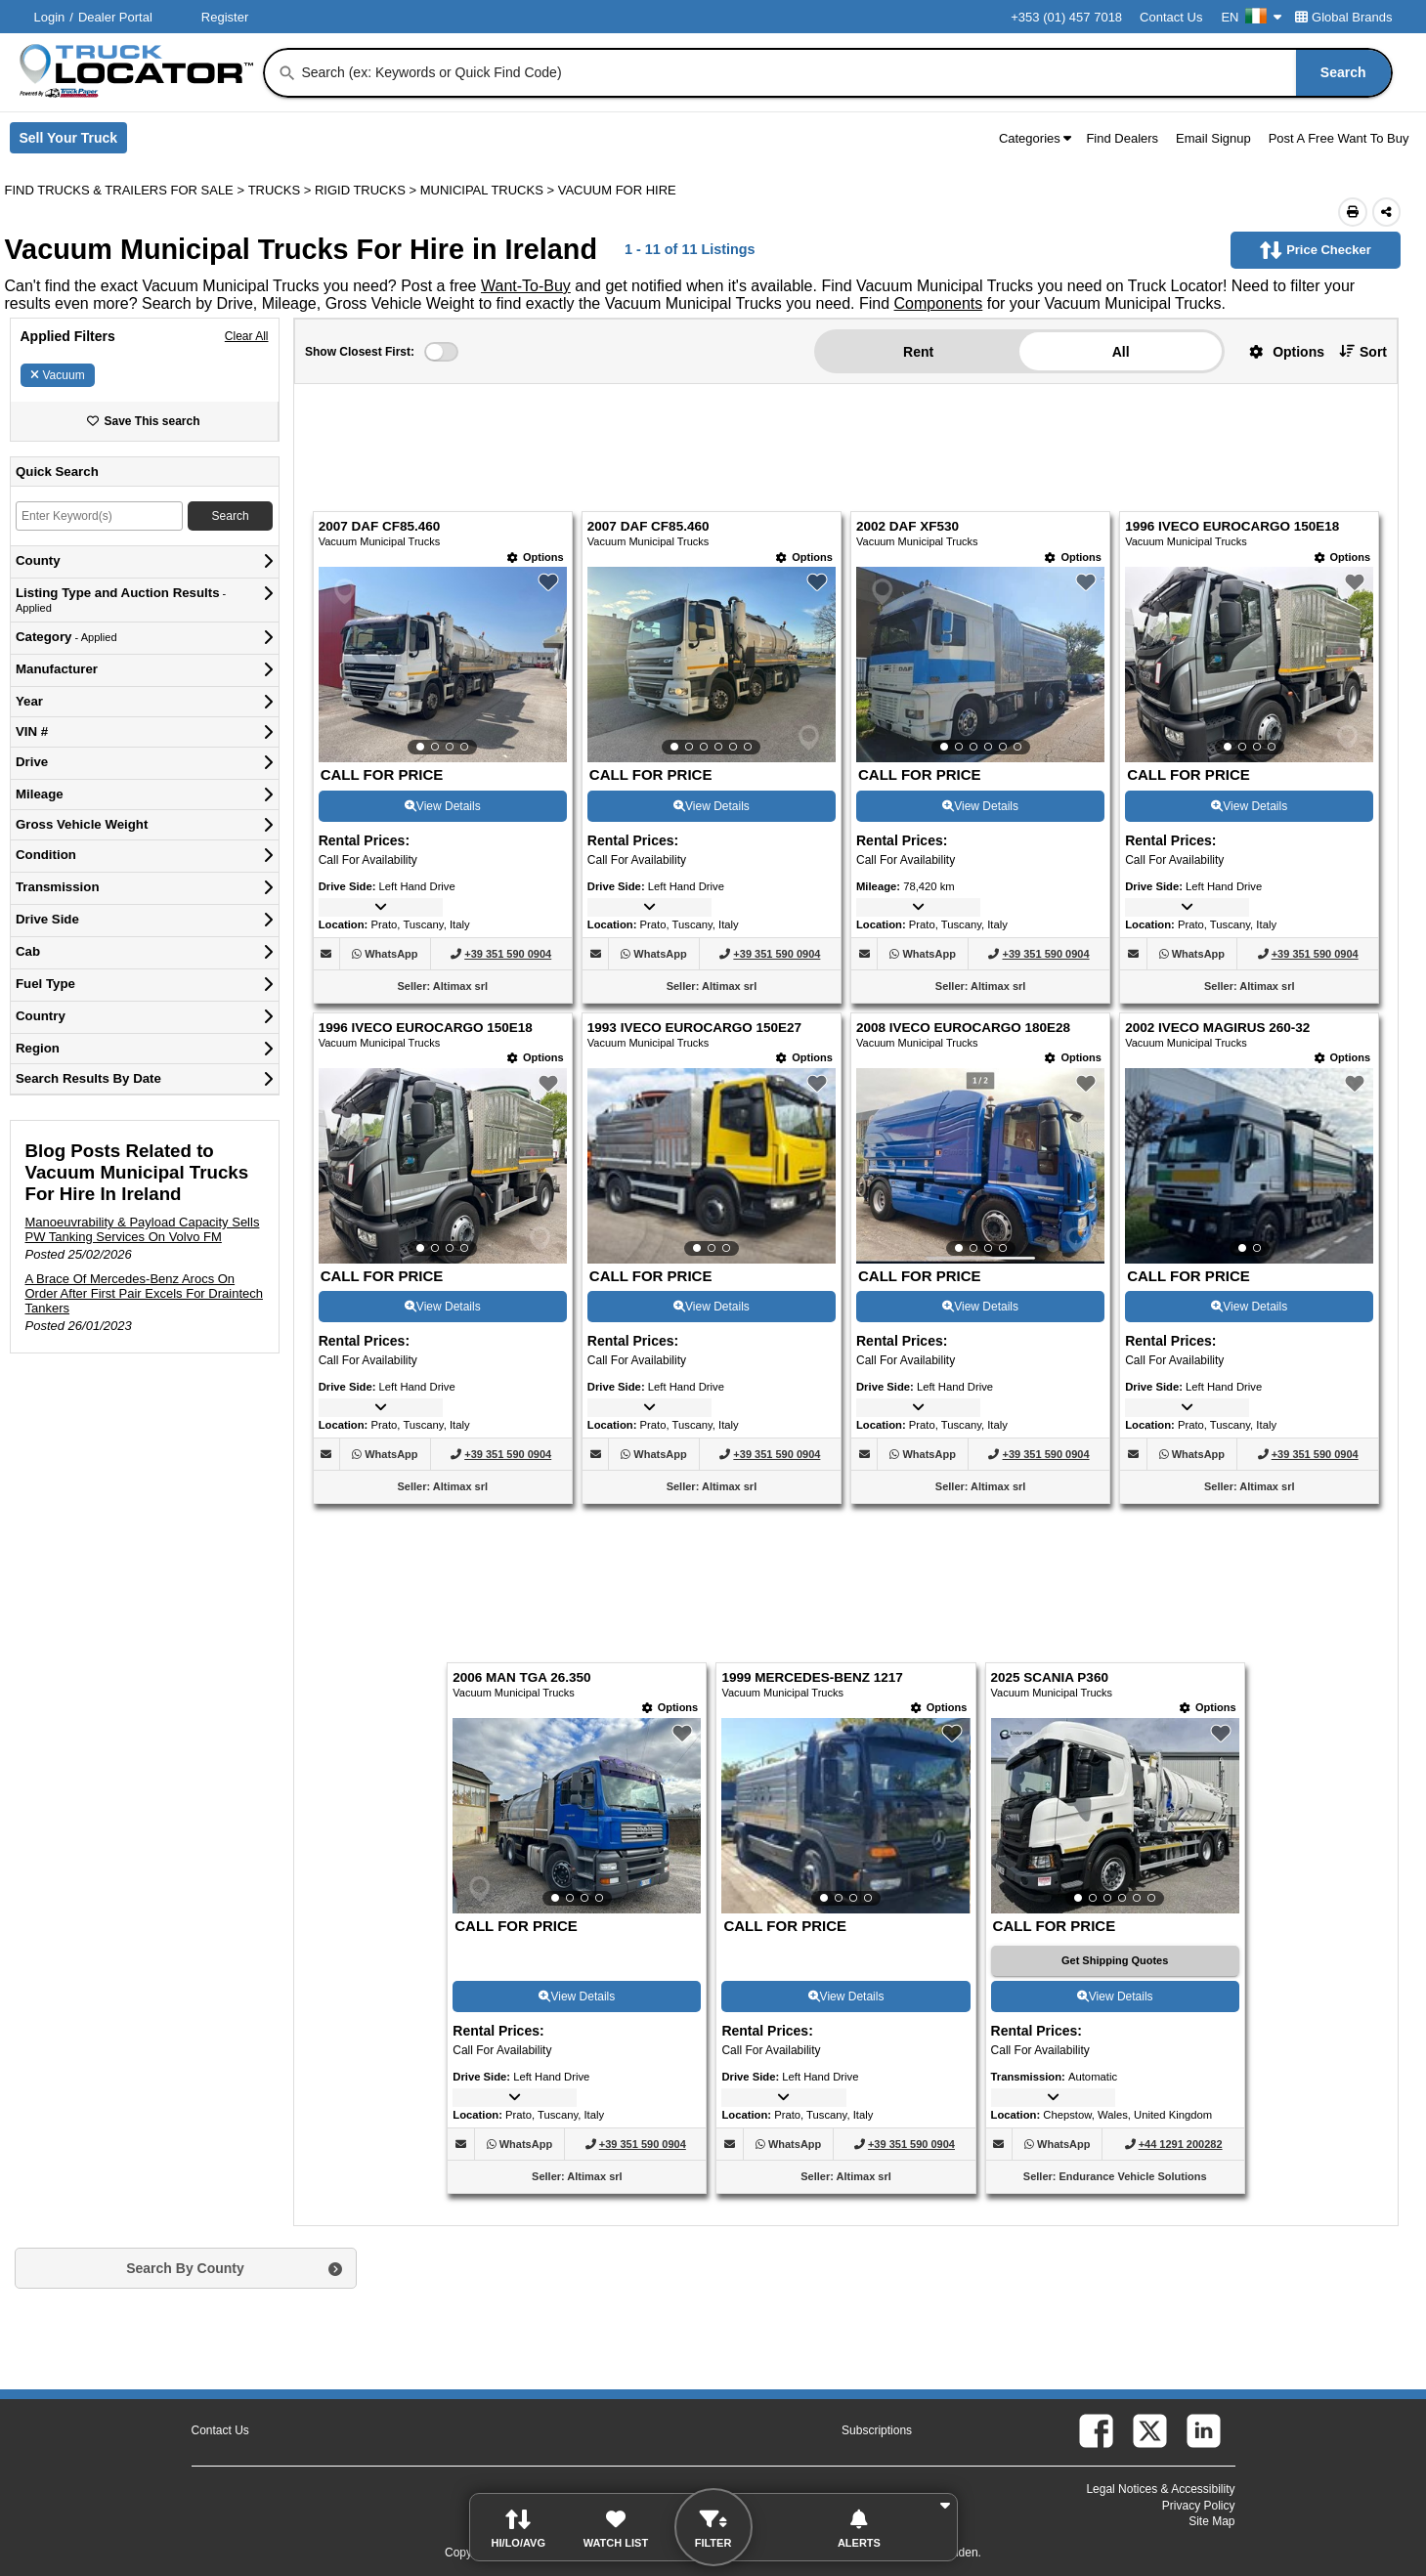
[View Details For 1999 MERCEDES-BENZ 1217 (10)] (845, 1815)
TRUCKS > (281, 190)
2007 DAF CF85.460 (380, 526)
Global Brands (1343, 17)
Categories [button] (1035, 138)
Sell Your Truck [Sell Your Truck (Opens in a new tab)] (74, 141)
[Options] (535, 557)
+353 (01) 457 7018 (1066, 17)
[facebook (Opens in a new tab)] (1096, 2431)
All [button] (1121, 352)
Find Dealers (1122, 138)
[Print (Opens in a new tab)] (1352, 212)
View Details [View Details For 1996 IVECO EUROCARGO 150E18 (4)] (1249, 806)
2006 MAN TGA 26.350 (521, 1677)
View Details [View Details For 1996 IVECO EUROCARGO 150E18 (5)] (443, 1306)
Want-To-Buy (526, 286)
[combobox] (844, 73)
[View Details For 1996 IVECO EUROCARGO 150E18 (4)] (1249, 664)
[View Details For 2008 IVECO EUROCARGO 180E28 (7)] (980, 1166)
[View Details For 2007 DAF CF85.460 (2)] (711, 664)
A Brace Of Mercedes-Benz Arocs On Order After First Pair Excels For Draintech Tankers (144, 1293)
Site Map (1211, 2521)
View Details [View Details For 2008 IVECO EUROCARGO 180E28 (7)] (980, 1306)
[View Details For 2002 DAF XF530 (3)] (980, 664)
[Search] (287, 73)
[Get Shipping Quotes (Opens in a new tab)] (1115, 1961)
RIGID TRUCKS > (367, 190)
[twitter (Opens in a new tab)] (1150, 2431)
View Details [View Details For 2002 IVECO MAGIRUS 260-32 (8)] (1249, 1306)
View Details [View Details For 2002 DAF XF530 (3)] (980, 806)
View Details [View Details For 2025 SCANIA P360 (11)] (1115, 1996)
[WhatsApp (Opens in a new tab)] (391, 954)
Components (938, 303)
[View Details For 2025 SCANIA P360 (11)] (1115, 1815)
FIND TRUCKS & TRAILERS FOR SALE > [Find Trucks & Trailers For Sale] (126, 190)
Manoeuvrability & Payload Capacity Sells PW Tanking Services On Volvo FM (142, 1229)
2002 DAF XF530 (907, 526)
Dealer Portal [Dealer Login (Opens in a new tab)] (115, 17)
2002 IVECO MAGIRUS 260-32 (1217, 1027)
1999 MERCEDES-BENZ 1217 (811, 1677)
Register (224, 17)
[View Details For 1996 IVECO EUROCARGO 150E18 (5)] (443, 1166)
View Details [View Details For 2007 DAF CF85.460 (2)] (711, 806)
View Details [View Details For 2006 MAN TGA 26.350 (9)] (577, 1996)
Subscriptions (877, 2430)
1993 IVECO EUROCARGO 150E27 (694, 1027)
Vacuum (57, 375)
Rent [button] (918, 352)
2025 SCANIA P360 (1049, 1677)
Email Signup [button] (1213, 138)
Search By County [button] (185, 2268)
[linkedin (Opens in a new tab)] (1204, 2431)
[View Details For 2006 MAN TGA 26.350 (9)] (577, 1815)
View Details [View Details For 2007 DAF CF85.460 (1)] (443, 806)
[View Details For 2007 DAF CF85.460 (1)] (443, 664)
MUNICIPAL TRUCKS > (489, 190)
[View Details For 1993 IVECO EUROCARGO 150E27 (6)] (711, 1166)
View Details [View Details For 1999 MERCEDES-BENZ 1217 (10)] (846, 1996)
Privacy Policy (1198, 2505)
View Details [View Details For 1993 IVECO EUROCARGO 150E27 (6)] (711, 1306)
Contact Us (1171, 17)
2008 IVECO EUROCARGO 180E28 (963, 1027)
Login (49, 17)
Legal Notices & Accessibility (1160, 2489)
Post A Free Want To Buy (1339, 138)
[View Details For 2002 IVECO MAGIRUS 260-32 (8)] (1249, 1166)
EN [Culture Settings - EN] (1251, 17)
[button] (1279, 351)
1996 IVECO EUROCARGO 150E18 (1232, 526)
